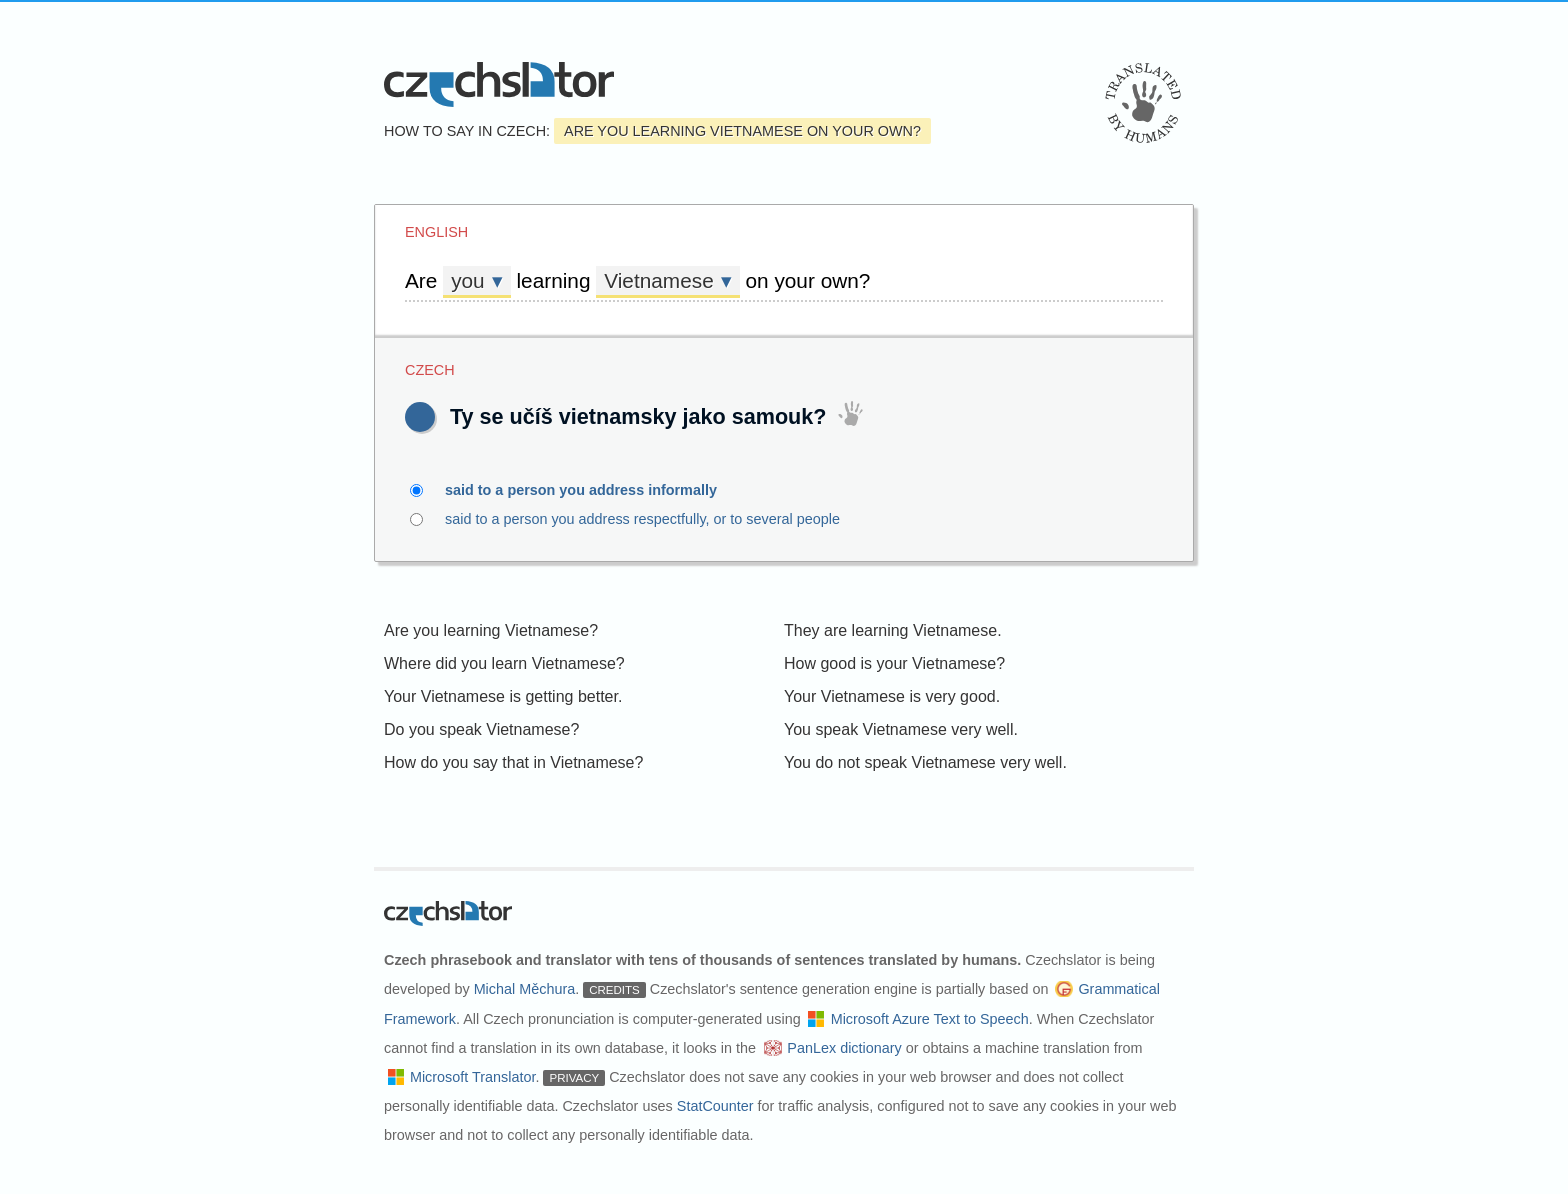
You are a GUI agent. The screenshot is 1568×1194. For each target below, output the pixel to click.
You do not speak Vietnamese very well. (925, 762)
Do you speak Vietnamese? (481, 729)
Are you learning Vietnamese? (491, 630)
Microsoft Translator (473, 1077)
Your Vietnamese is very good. (892, 696)
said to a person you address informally (592, 490)
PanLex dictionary (844, 1048)
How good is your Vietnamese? (894, 663)
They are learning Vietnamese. (893, 630)
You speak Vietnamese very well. (901, 729)
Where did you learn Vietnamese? (504, 663)
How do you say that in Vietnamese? (513, 762)
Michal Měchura (525, 989)
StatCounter (715, 1106)
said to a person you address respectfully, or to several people (683, 519)
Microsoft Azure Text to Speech (930, 1019)
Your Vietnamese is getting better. (503, 696)
